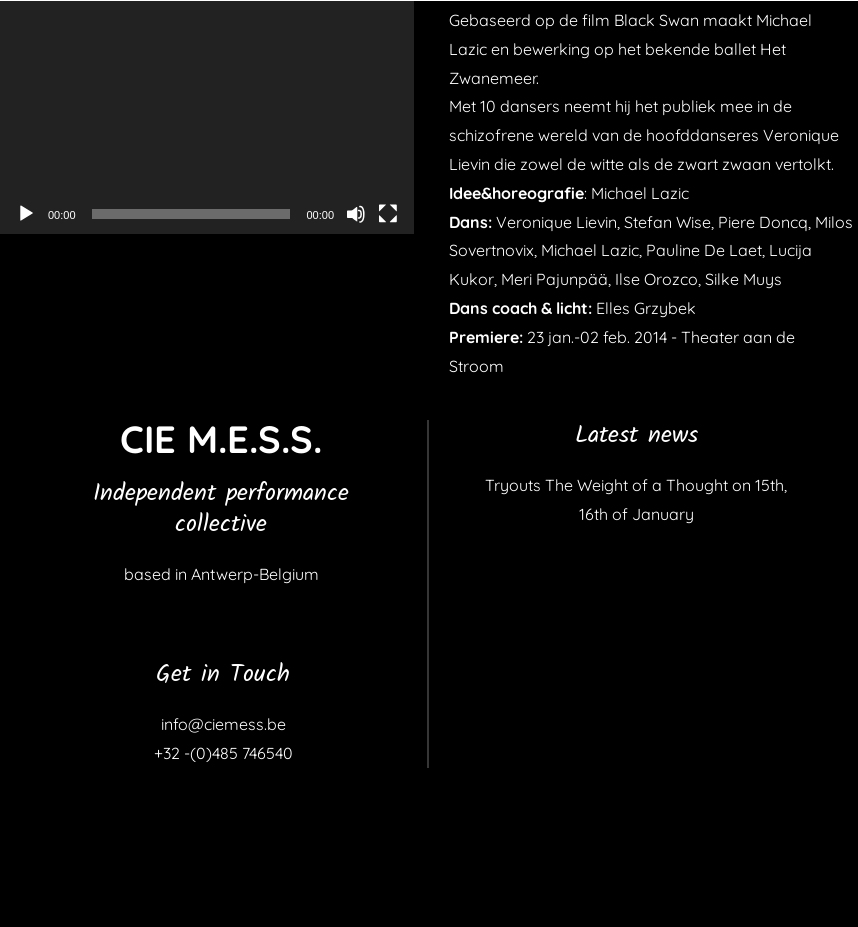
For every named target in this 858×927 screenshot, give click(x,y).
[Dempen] (356, 214)
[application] (207, 117)
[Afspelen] (26, 214)
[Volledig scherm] (388, 214)
